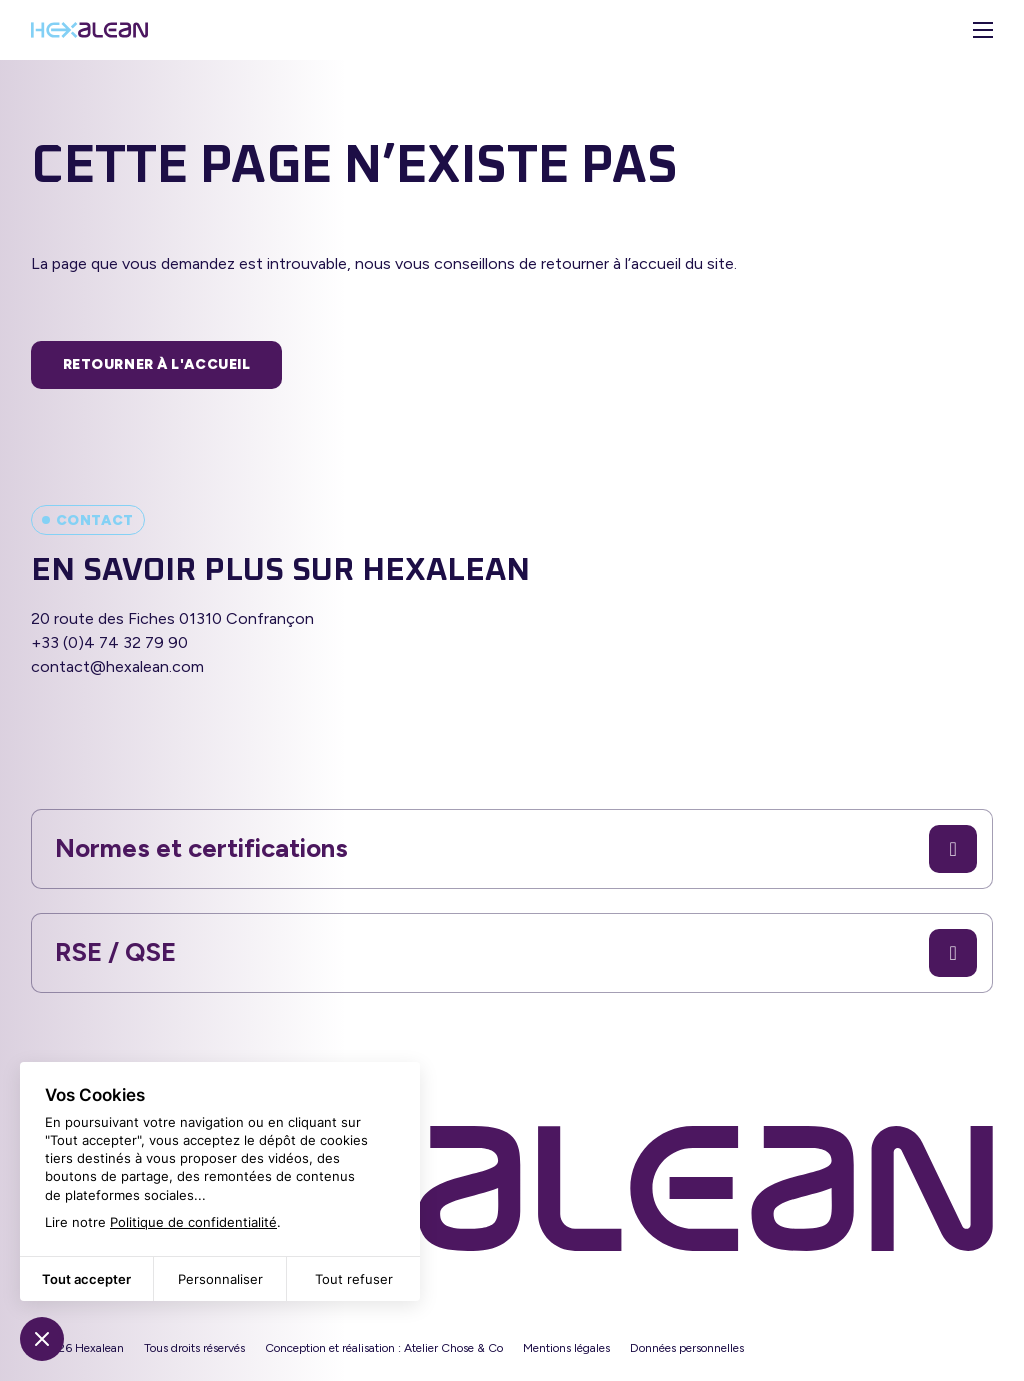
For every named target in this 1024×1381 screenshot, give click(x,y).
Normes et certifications (516, 849)
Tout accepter (86, 1279)
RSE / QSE (516, 953)
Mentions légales (566, 1348)
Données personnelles (687, 1348)
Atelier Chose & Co (453, 1348)
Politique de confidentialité (193, 1222)
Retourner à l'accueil (157, 364)
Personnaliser (220, 1279)
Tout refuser (354, 1279)
